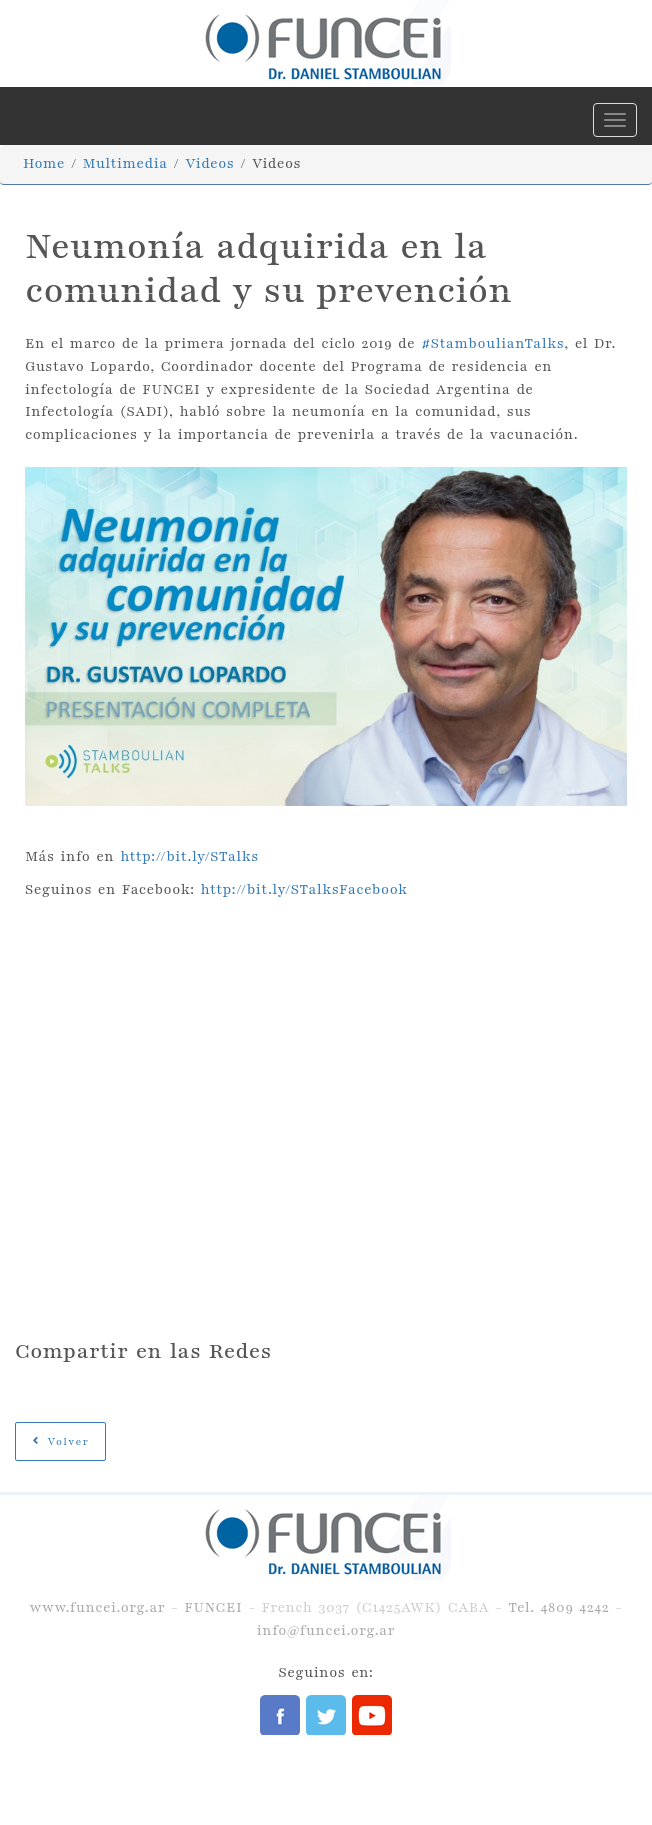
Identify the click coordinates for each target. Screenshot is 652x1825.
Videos (209, 163)
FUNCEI (213, 1607)
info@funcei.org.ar (326, 1630)
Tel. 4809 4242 (558, 1607)
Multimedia (125, 163)
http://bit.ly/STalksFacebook (304, 889)
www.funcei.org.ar (97, 1607)
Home (44, 163)
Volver (60, 1441)
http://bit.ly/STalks (189, 856)
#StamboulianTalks (492, 343)
